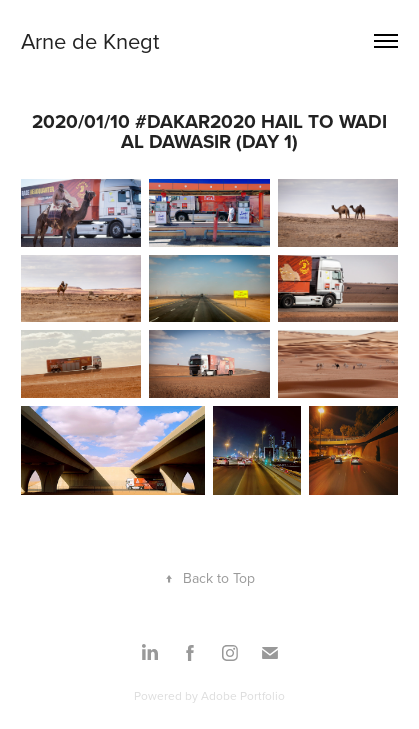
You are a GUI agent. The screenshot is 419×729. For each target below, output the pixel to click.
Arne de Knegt (90, 40)
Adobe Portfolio (243, 695)
